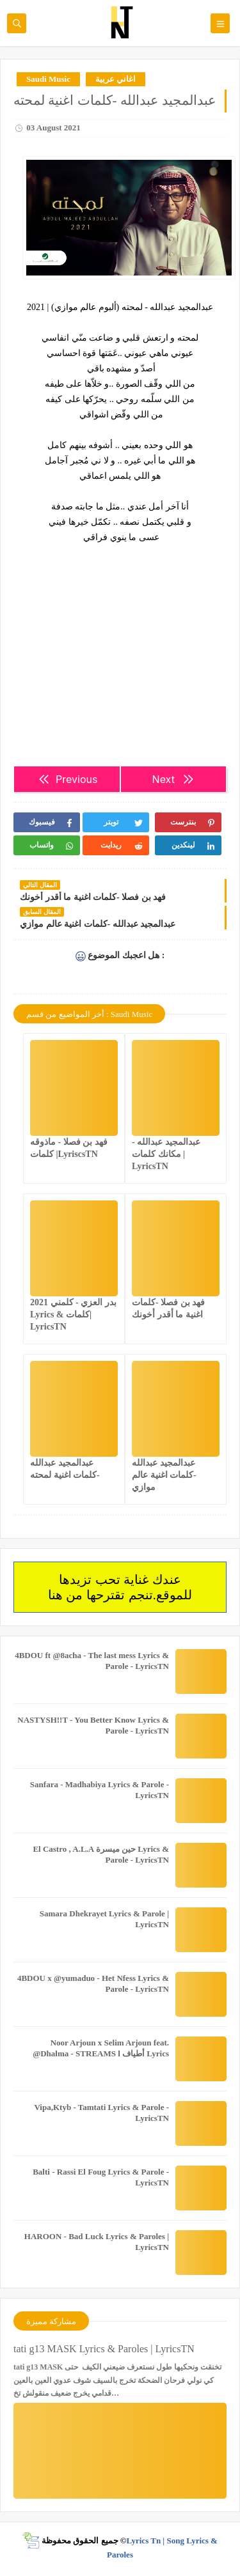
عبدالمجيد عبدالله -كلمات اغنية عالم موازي (164, 1475)
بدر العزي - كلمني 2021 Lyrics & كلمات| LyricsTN (73, 1314)
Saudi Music (48, 79)
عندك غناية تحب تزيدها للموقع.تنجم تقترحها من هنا (120, 1587)
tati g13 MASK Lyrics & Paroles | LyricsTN (104, 2348)
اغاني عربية (115, 79)
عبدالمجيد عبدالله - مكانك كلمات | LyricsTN (166, 1154)
